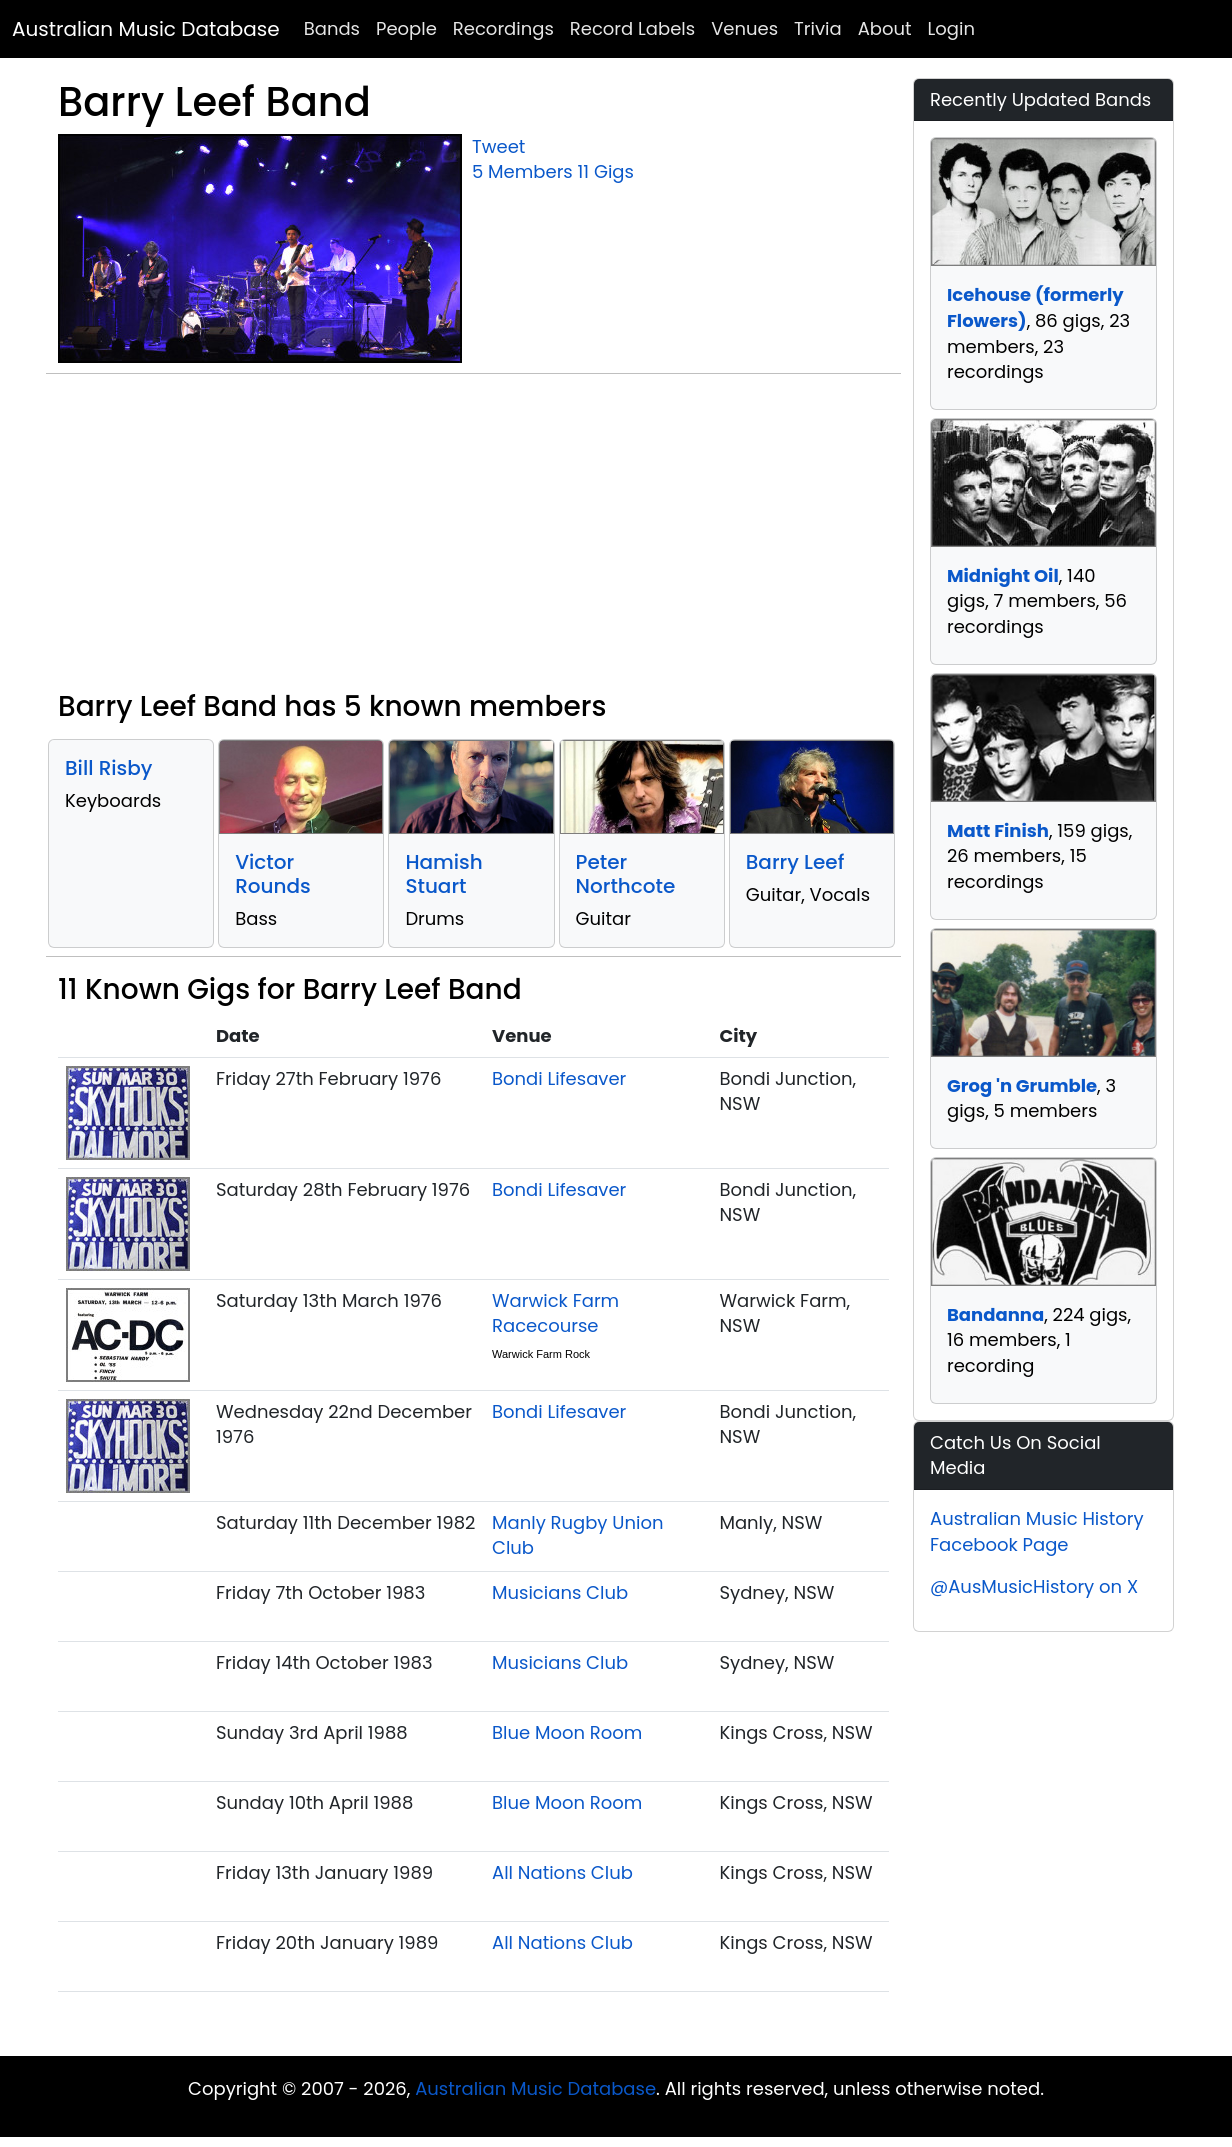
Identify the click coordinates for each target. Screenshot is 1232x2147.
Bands (332, 28)
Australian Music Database (146, 29)
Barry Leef (795, 862)
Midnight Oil (1003, 575)
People (406, 28)
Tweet (498, 146)
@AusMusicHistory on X (1034, 1586)
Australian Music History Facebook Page (1037, 1531)
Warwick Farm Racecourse (555, 1313)
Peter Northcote (626, 874)
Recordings (503, 28)
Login (951, 28)
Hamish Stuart (443, 874)
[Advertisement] (473, 540)
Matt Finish (998, 830)
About (885, 28)
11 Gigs (606, 171)
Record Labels (632, 28)
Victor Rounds (273, 874)
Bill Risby (108, 768)
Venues (744, 28)
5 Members (522, 171)
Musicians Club (560, 1592)
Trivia (818, 28)
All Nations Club (562, 1872)
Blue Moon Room (567, 1732)
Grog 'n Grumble (1022, 1085)
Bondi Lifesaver (559, 1078)
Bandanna (995, 1314)
